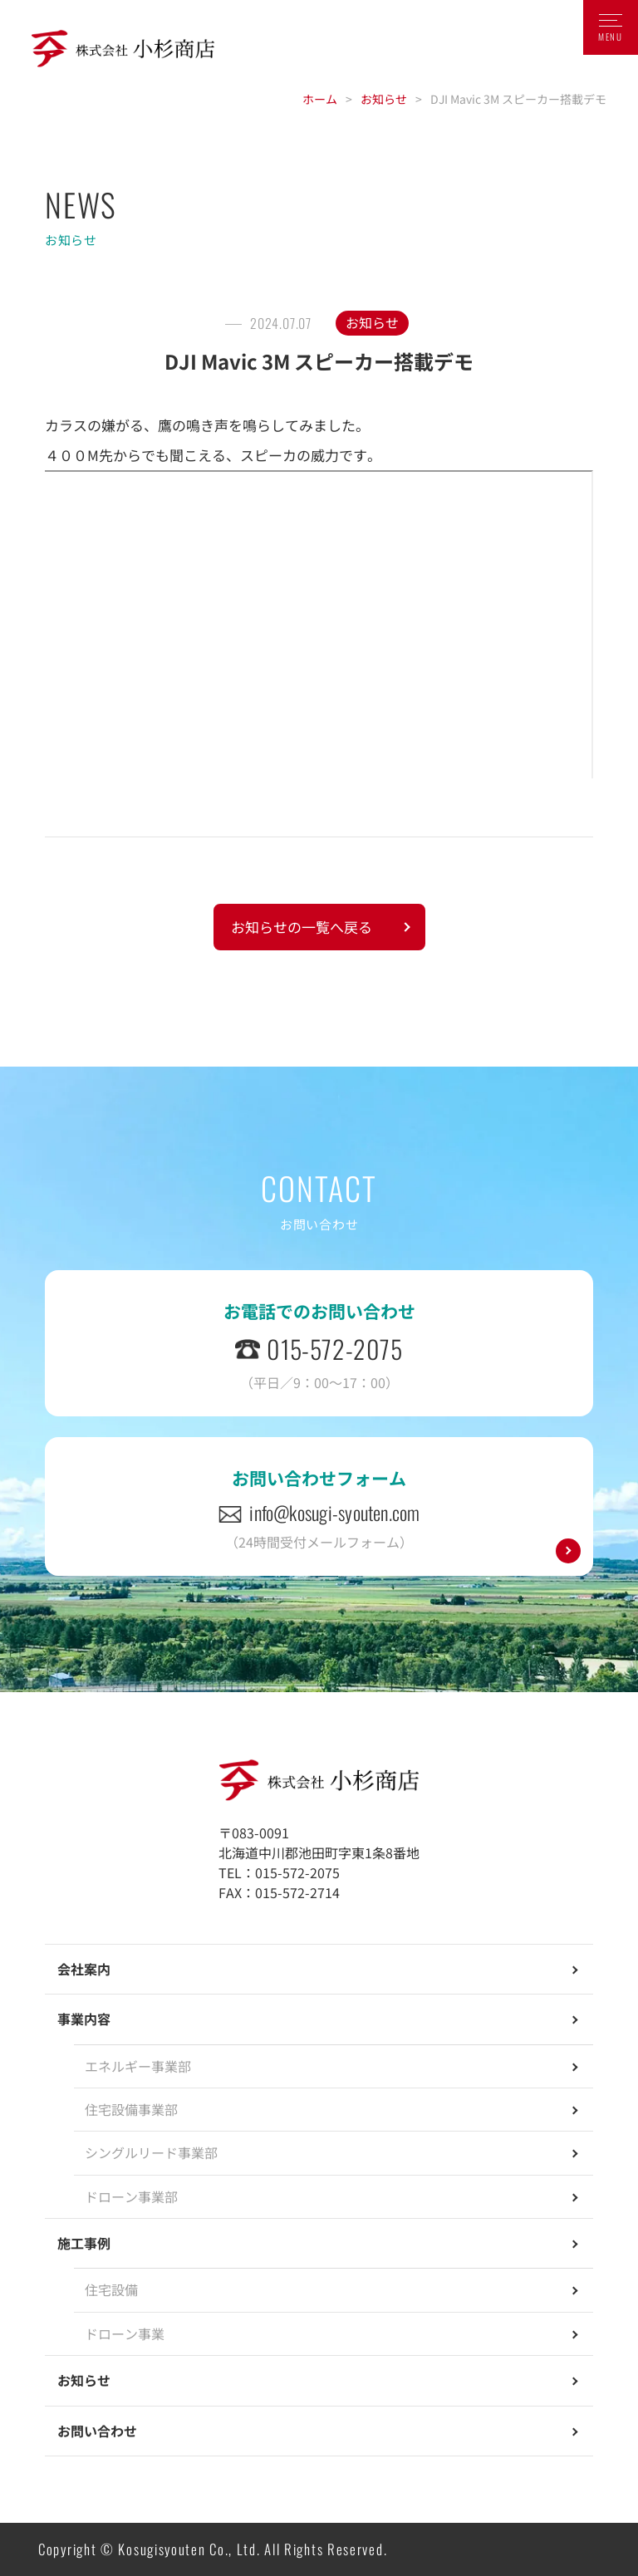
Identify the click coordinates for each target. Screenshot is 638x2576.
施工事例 (83, 2243)
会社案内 (83, 1969)
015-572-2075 (334, 1348)
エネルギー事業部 (138, 2066)
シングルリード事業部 (151, 2152)
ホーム (319, 99)
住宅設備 (111, 2289)
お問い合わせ (97, 2431)
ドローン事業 (124, 2333)
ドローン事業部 (131, 2196)
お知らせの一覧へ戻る (301, 926)
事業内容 (83, 2019)
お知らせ (384, 99)
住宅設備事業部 (131, 2109)
